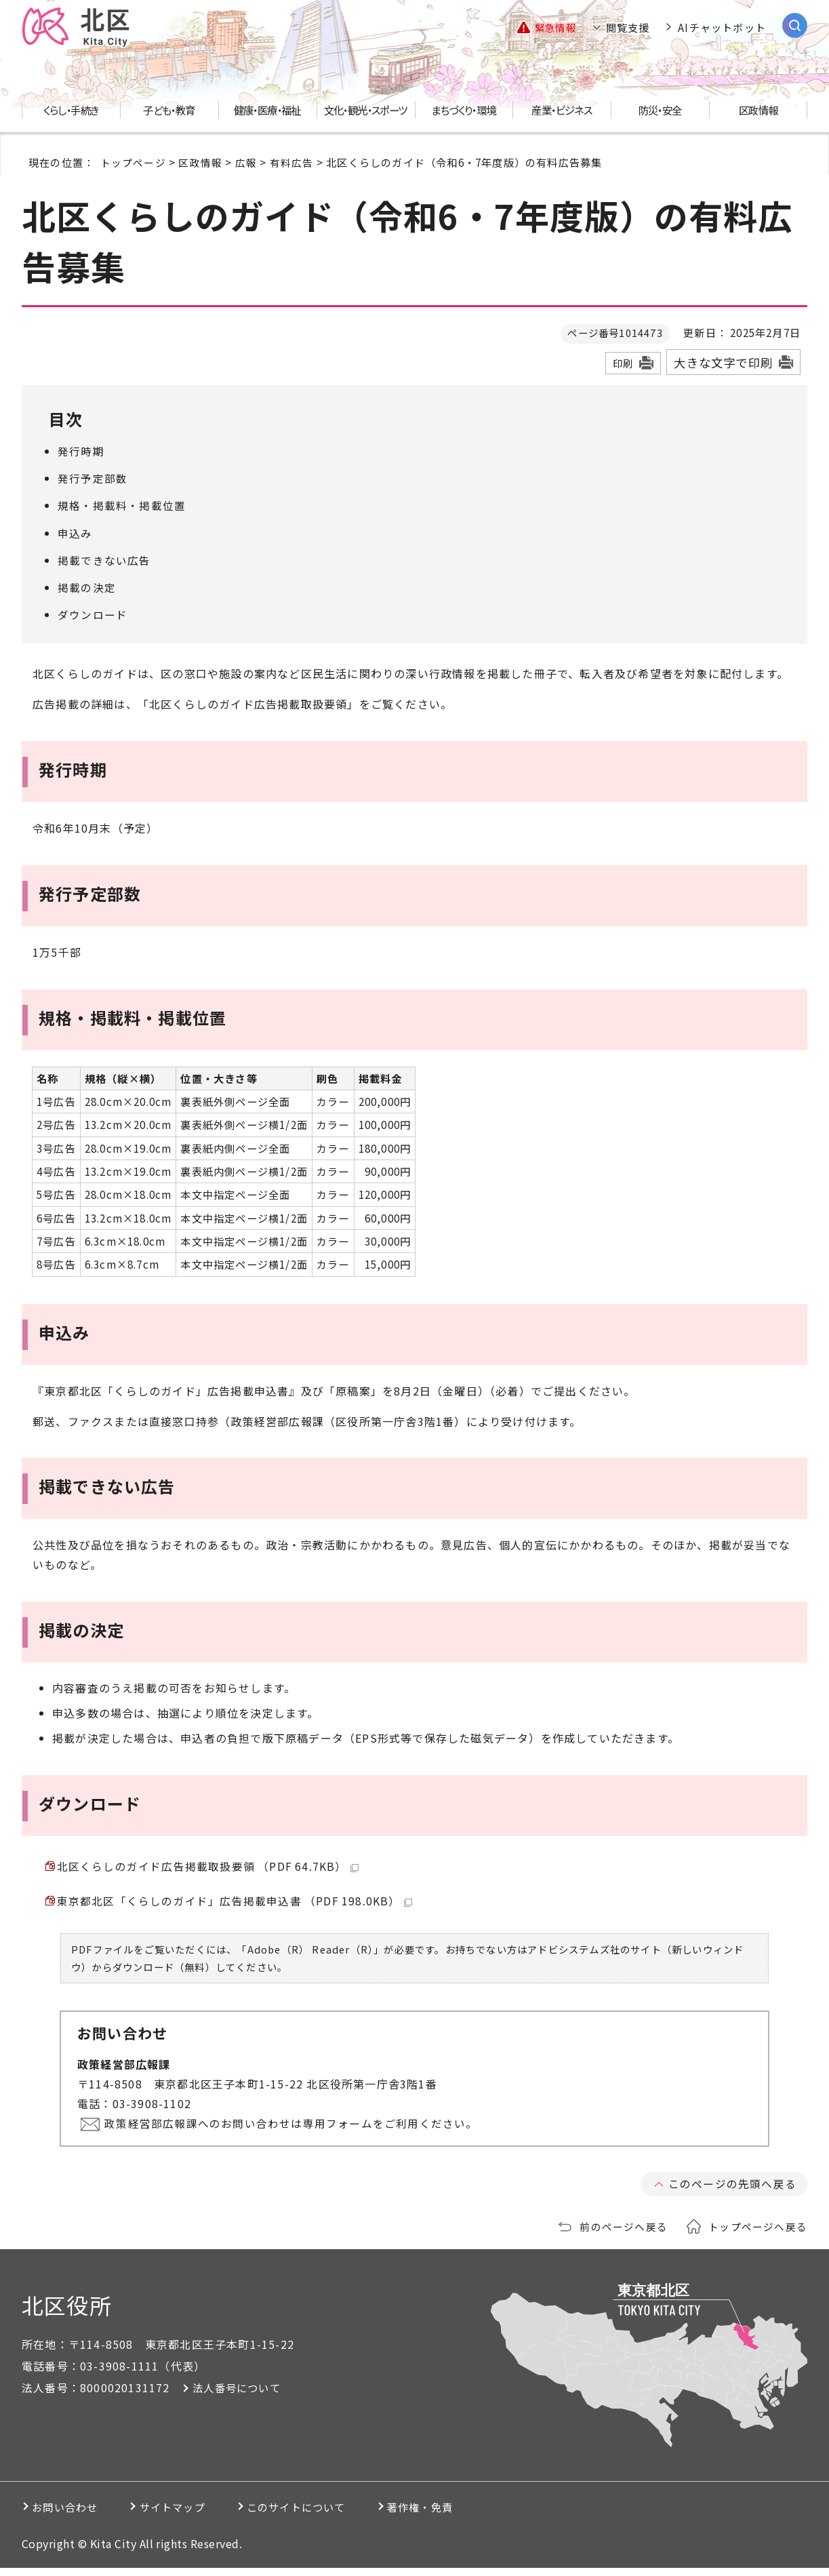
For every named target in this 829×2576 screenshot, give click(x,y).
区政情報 (200, 162)
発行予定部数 (92, 478)
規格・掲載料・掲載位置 (122, 505)
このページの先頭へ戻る (732, 2191)
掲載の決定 (87, 587)
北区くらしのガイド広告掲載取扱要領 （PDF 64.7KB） (208, 1868)
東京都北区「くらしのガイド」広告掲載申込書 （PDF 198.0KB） (235, 1907)
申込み (75, 533)
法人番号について (239, 2395)
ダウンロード (92, 614)
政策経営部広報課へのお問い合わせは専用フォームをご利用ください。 (293, 2131)
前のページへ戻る (624, 2234)
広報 (246, 162)
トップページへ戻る (757, 2234)
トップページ (133, 162)
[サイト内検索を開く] (794, 25)
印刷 (623, 363)
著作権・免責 (477, 2515)
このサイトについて (335, 2515)
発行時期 (81, 451)
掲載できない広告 (104, 560)
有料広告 (292, 162)
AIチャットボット (722, 27)
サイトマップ (194, 2515)
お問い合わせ (70, 2515)
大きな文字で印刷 (723, 362)
